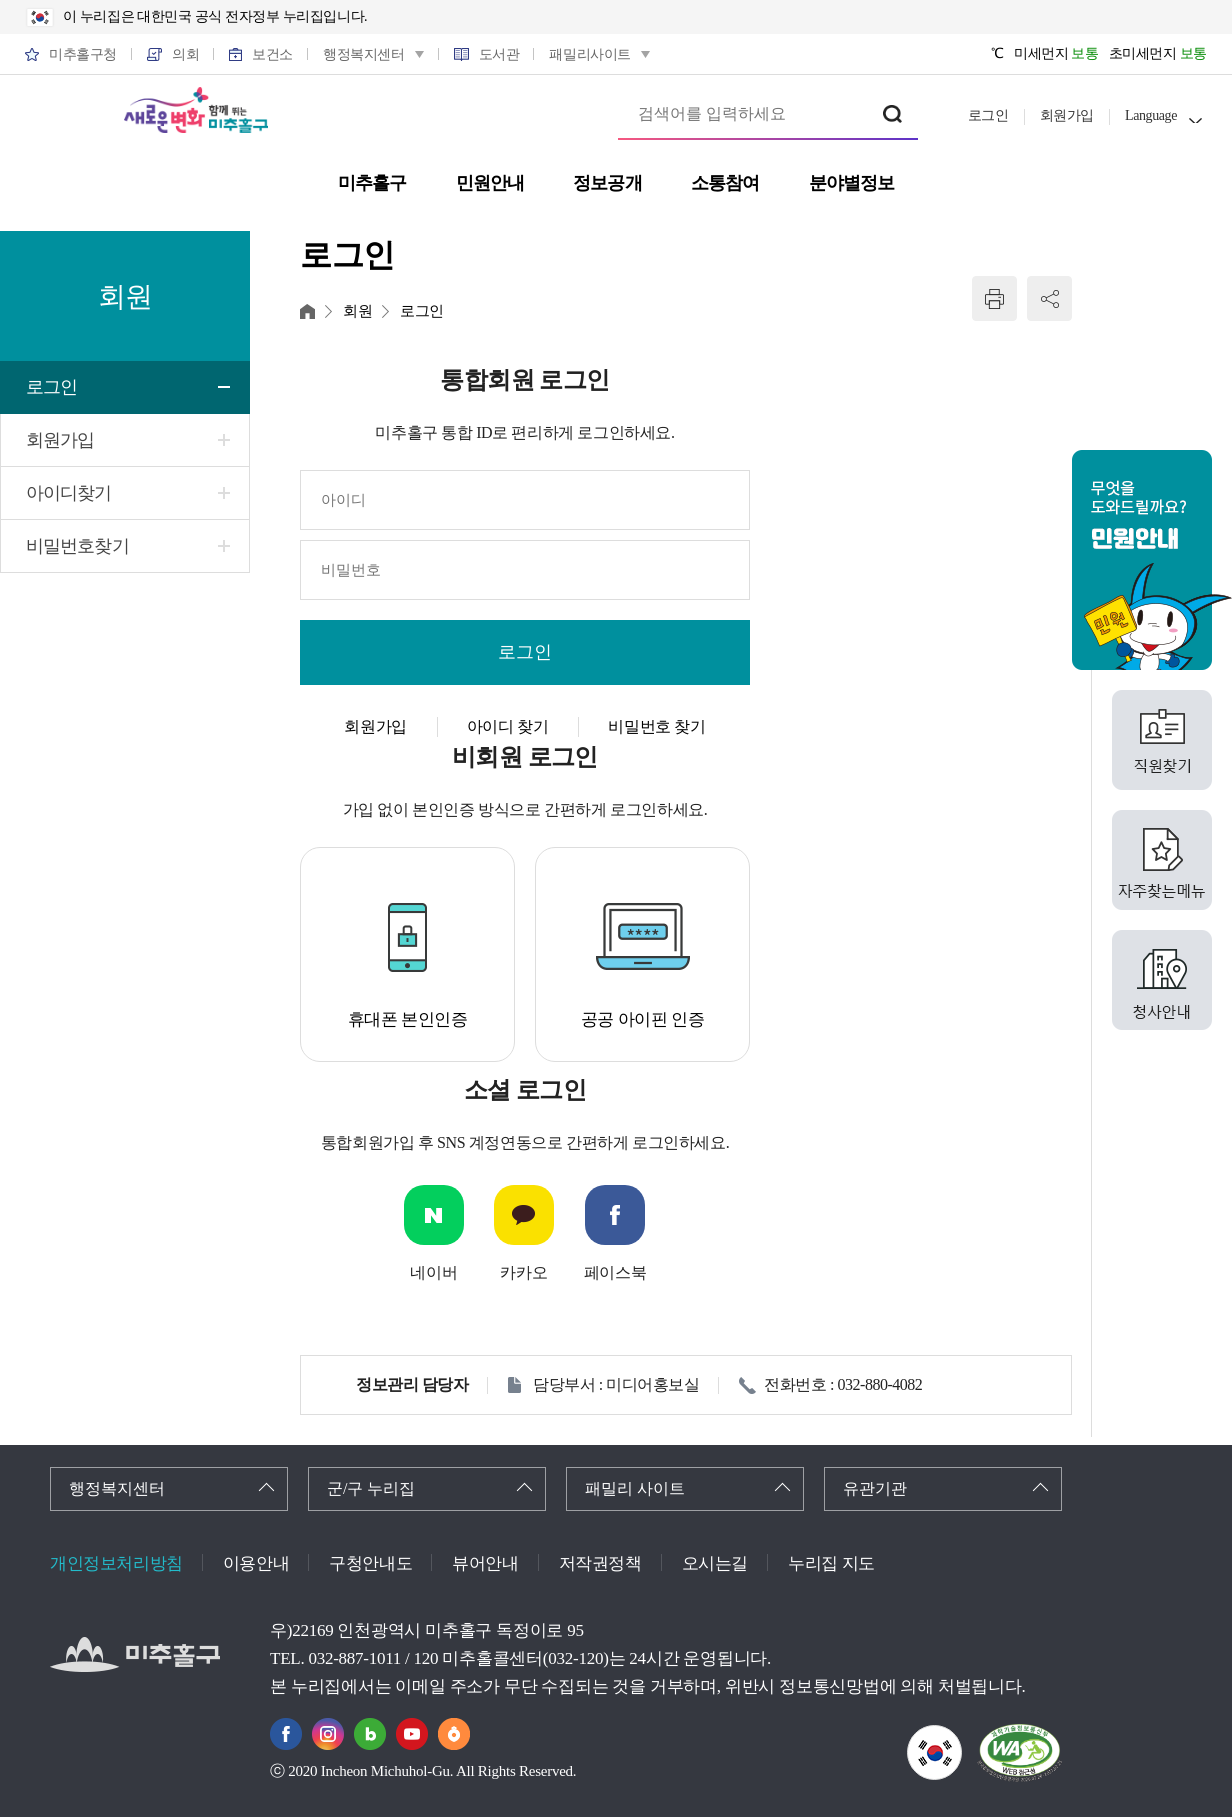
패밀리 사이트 (635, 1488)
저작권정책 (600, 1563)
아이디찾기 (69, 493)
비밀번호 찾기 (656, 726)
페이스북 (615, 1272)
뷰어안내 (485, 1563)
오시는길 (715, 1563)
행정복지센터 (117, 1488)
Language (1151, 115)
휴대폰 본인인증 (408, 1019)
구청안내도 (370, 1563)
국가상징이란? (961, 1737)
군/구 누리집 (371, 1488)
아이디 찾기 (508, 726)
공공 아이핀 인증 (643, 1019)
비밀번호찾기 (77, 546)
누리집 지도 (831, 1563)
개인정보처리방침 (116, 1563)
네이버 (433, 1272)
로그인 (988, 115)
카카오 (523, 1272)
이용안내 (256, 1563)
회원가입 (1067, 115)
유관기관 (875, 1488)
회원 (357, 311)
